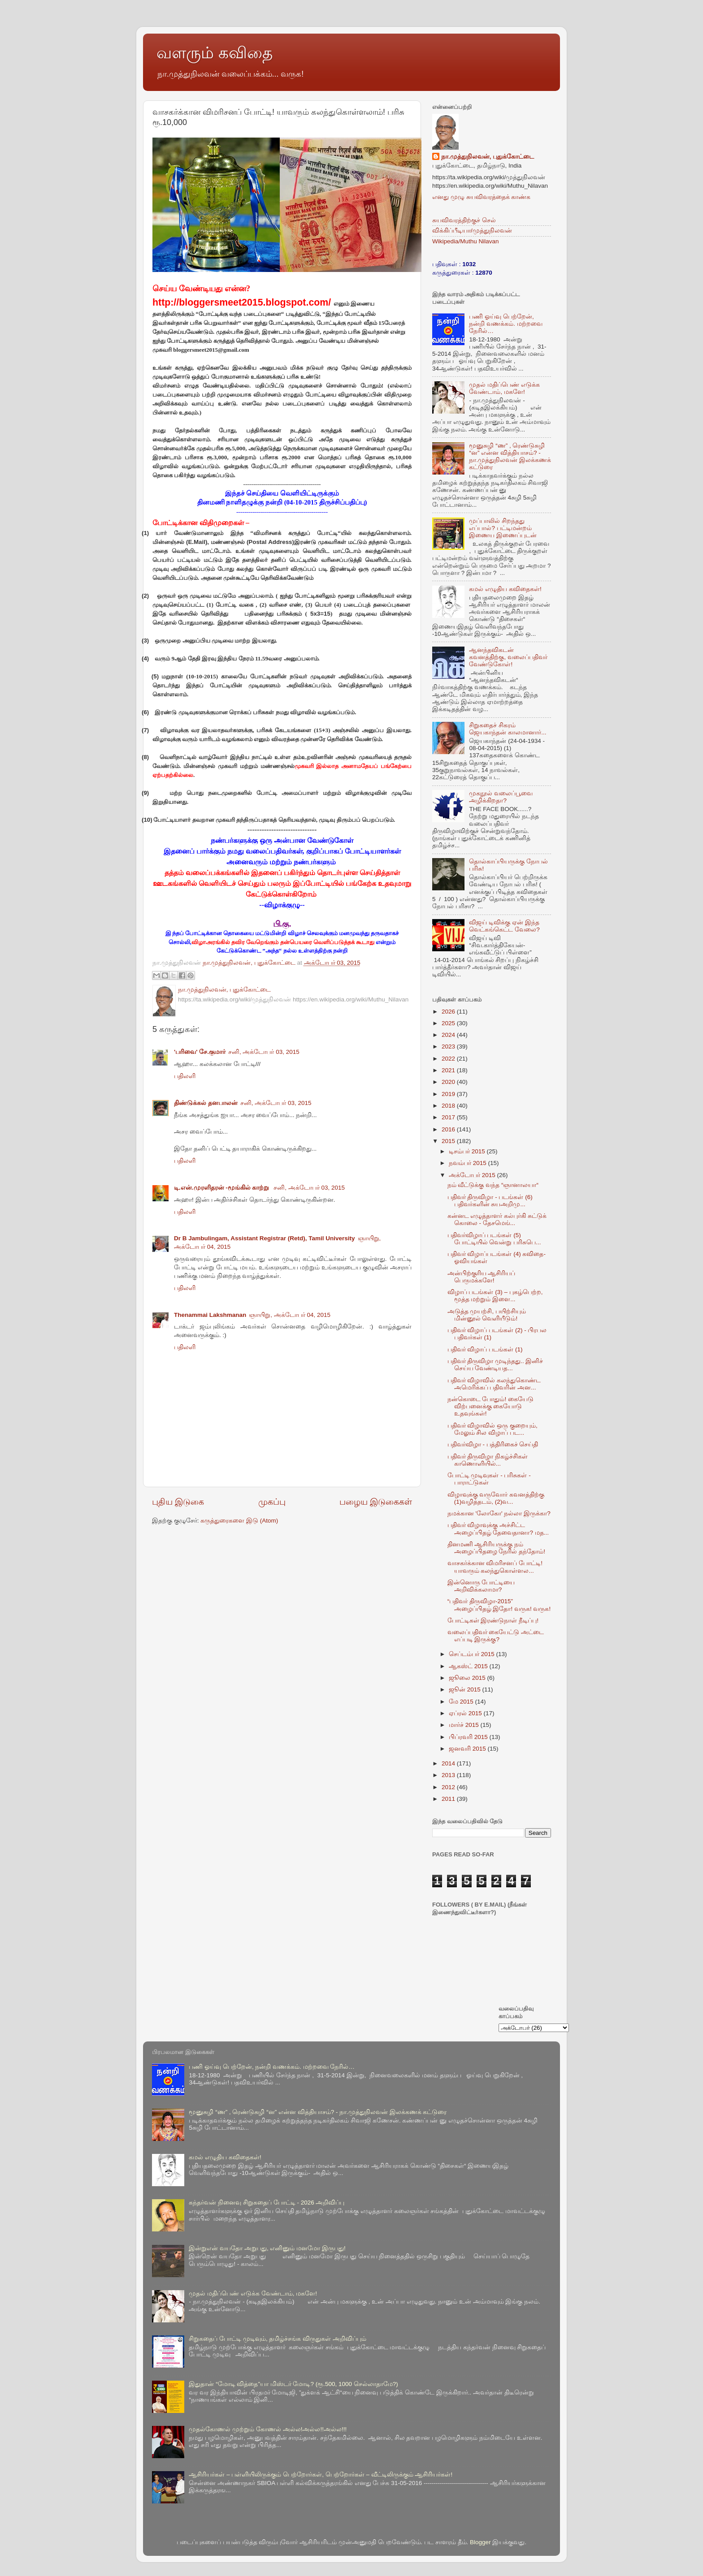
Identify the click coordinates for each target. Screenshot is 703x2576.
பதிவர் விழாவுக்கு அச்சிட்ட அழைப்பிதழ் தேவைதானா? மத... (498, 1529)
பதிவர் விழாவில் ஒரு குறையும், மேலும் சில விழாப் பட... (492, 1429)
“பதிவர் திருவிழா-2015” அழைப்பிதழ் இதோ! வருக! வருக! (499, 1605)
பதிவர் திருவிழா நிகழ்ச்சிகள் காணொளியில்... (487, 1460)
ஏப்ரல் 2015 (466, 1713)
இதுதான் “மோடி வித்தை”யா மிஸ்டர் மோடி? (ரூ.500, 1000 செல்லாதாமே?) (293, 2384)
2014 (449, 1763)
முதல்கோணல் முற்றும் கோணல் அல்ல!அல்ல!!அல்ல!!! (268, 2429)
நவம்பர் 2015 (468, 1163)
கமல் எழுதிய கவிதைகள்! (505, 589)
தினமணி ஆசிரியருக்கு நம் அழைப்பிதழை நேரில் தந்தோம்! (496, 1548)
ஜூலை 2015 (468, 1677)
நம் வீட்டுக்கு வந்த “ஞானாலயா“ (492, 1185)
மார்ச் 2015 (465, 1725)
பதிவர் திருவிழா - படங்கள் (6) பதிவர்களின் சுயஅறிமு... (490, 1201)
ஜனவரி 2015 (468, 1748)
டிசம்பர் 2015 (468, 1151)
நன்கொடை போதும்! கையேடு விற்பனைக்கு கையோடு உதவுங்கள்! (490, 1406)
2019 (449, 1094)
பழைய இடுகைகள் (375, 1501)
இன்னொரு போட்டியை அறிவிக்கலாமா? (481, 1586)
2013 (449, 1775)
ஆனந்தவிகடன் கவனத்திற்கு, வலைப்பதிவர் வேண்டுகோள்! (508, 657)
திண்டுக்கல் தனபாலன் (206, 1103)
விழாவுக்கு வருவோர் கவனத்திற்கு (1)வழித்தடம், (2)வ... (496, 1498)
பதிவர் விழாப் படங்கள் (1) (485, 1349)
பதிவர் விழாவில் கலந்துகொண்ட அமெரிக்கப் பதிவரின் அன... (494, 1384)
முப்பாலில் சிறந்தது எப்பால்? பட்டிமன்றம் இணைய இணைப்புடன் (503, 528)
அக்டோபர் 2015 (473, 1175)
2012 (449, 1787)
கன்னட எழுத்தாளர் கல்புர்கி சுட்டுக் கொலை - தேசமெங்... (497, 1219)
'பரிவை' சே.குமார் (200, 1052)
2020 (449, 1082)
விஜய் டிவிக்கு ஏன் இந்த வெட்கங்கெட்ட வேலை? (504, 926)
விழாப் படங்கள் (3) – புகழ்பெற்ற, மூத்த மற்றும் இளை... (495, 1296)
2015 (449, 1141)
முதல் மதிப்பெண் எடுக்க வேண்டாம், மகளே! (504, 388)
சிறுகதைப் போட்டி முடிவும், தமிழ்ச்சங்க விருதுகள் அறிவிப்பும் (277, 2338)
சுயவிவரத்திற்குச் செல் (464, 220)
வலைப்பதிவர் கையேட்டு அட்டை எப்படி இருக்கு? (495, 1636)
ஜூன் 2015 (465, 1689)
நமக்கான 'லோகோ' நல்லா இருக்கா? (499, 1513)
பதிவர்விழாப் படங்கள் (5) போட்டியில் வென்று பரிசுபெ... (494, 1239)
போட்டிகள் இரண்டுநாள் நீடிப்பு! (492, 1620)
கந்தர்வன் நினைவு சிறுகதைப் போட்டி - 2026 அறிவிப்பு (266, 2202)
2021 (449, 1070)
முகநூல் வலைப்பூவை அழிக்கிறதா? (501, 797)
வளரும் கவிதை (214, 52)
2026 (449, 1011)
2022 (449, 1058)
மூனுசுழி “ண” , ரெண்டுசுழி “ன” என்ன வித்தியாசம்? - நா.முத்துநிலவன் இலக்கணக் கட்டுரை (510, 456)
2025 (449, 1023)
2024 (449, 1034)
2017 (449, 1117)
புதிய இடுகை (178, 1501)
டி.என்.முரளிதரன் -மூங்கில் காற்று (222, 1187)
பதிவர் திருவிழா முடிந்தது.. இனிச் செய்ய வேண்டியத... (495, 1365)
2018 (449, 1105)
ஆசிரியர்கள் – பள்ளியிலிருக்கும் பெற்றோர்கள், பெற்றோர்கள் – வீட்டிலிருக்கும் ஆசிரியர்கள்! (320, 2474)
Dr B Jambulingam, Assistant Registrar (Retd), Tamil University (264, 1238)
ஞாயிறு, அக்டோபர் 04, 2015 (289, 1315)
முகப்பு (272, 1501)
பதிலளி (184, 1076)
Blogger (480, 2542)
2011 (449, 1798)
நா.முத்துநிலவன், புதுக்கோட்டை (487, 156)
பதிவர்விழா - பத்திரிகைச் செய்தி (492, 1444)
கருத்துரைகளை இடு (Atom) (239, 1520)
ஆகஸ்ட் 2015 (469, 1666)
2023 (449, 1046)
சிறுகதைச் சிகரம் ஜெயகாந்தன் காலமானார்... (507, 729)
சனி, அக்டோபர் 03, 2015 (263, 1052)
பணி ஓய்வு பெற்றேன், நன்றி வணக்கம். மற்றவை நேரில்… (505, 323)
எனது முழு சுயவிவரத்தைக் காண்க (481, 197)
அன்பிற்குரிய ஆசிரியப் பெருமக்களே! (481, 1277)
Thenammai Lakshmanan (210, 1315)
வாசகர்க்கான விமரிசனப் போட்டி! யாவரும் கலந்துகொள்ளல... (494, 1567)
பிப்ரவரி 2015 (469, 1737)
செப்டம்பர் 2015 (472, 1654)
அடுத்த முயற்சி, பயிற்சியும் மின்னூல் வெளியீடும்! (486, 1315)
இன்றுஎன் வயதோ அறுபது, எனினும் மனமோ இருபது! (267, 2248)
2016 (449, 1129)
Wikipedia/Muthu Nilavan (465, 241)
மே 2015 (462, 1701)
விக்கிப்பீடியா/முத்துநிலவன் (472, 230)
